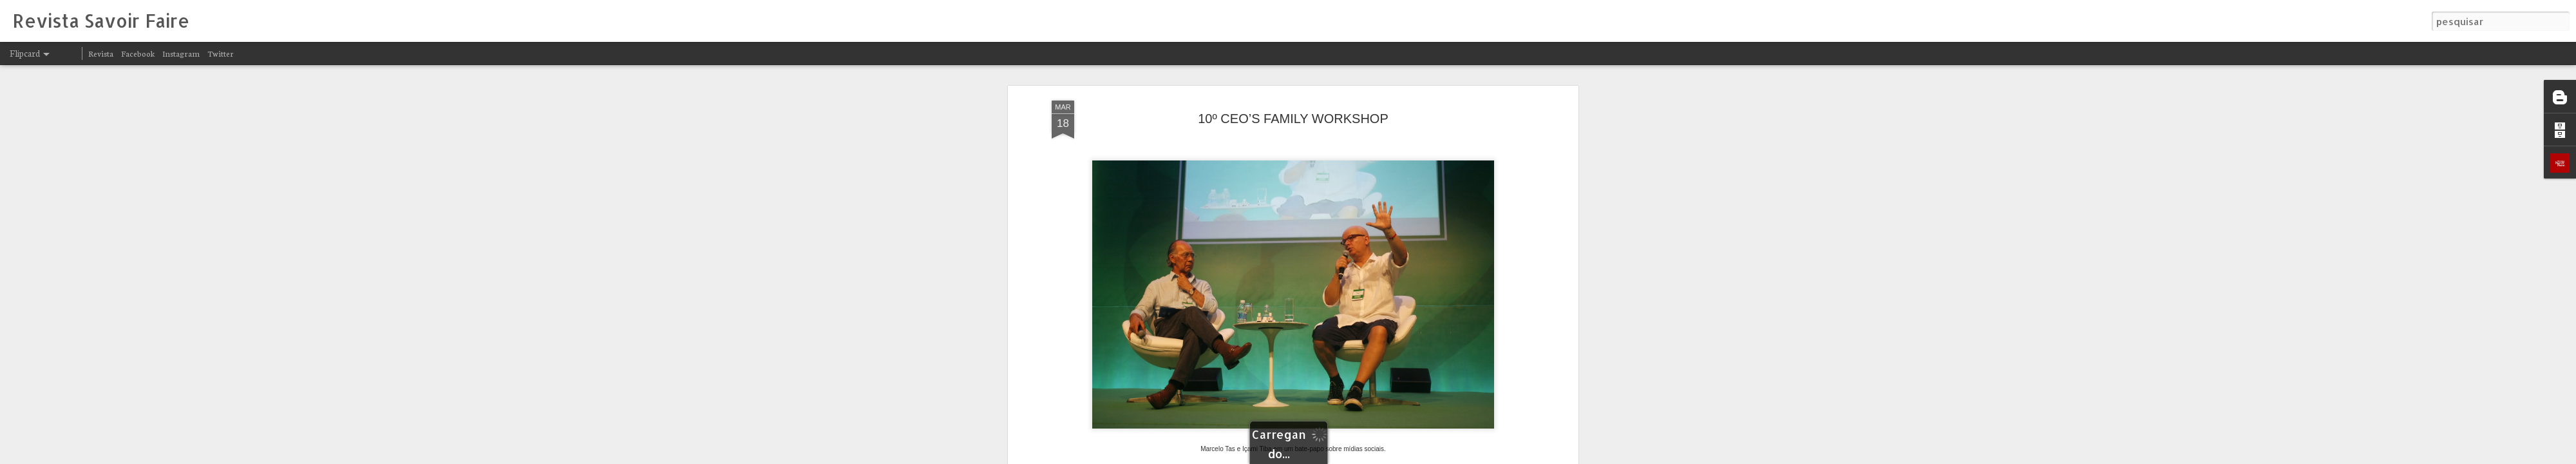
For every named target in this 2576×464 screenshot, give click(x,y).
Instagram (181, 53)
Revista (100, 53)
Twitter (220, 53)
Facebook (138, 53)
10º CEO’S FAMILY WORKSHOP (1293, 118)
